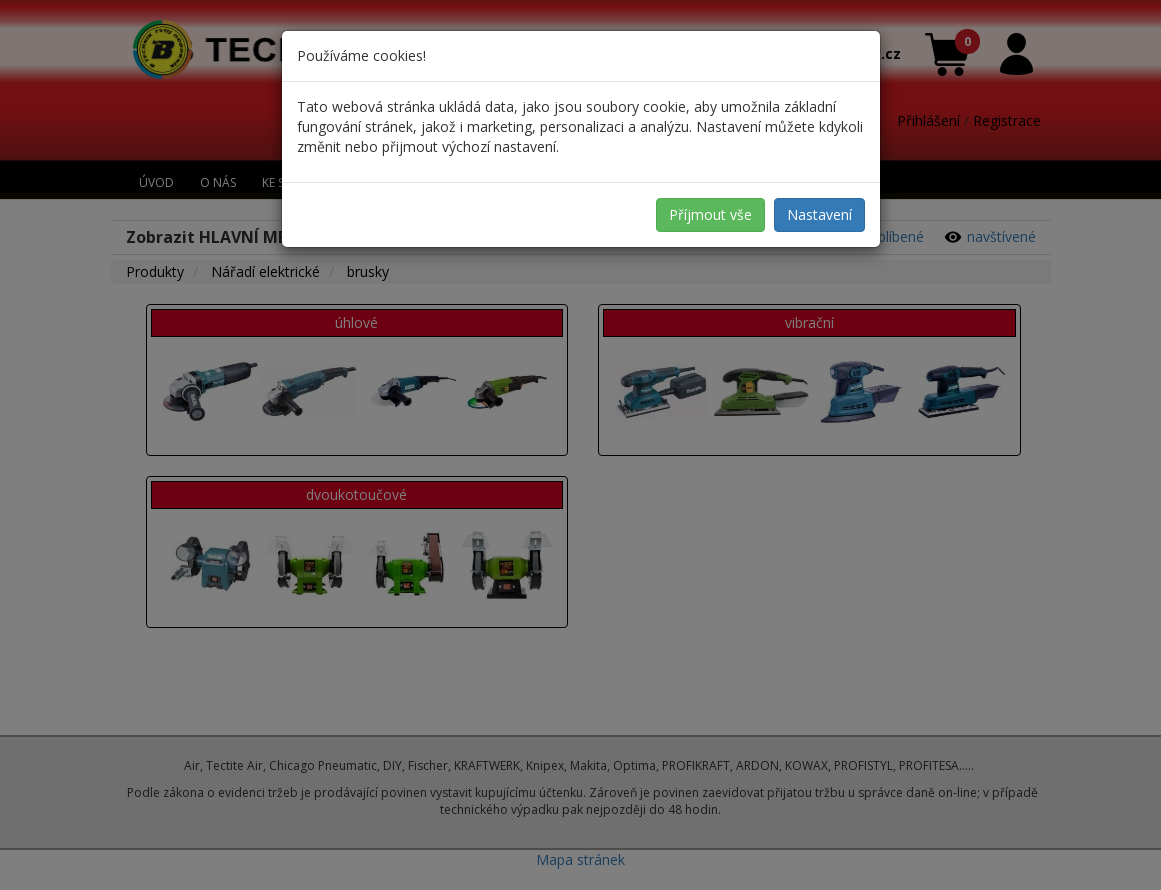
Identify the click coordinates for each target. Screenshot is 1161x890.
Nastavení (819, 214)
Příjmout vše (710, 214)
